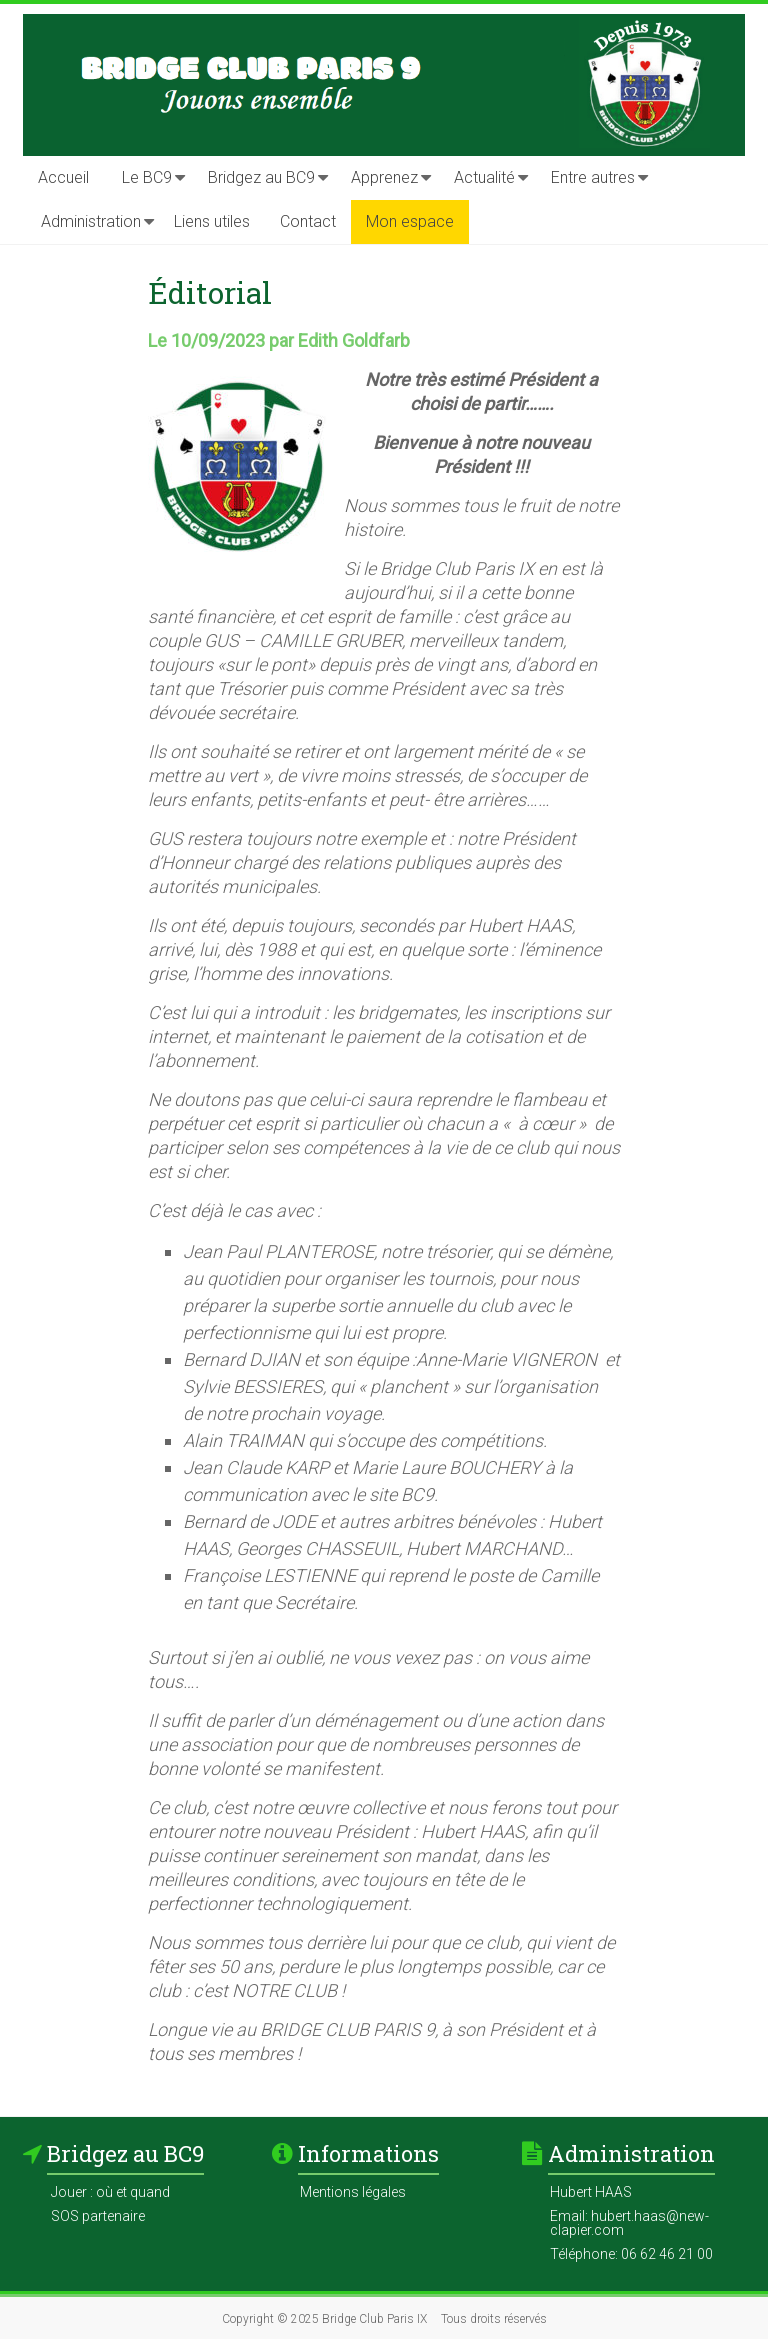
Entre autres (593, 177)
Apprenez (384, 177)
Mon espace (410, 221)
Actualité (484, 177)
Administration (91, 221)
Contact (308, 221)
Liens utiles (212, 221)
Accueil (63, 177)
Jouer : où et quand (110, 2192)
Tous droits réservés (494, 2319)
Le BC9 (147, 177)
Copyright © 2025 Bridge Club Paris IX (324, 2319)
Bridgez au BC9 (261, 177)
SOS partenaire (98, 2216)
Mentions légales (353, 2192)
